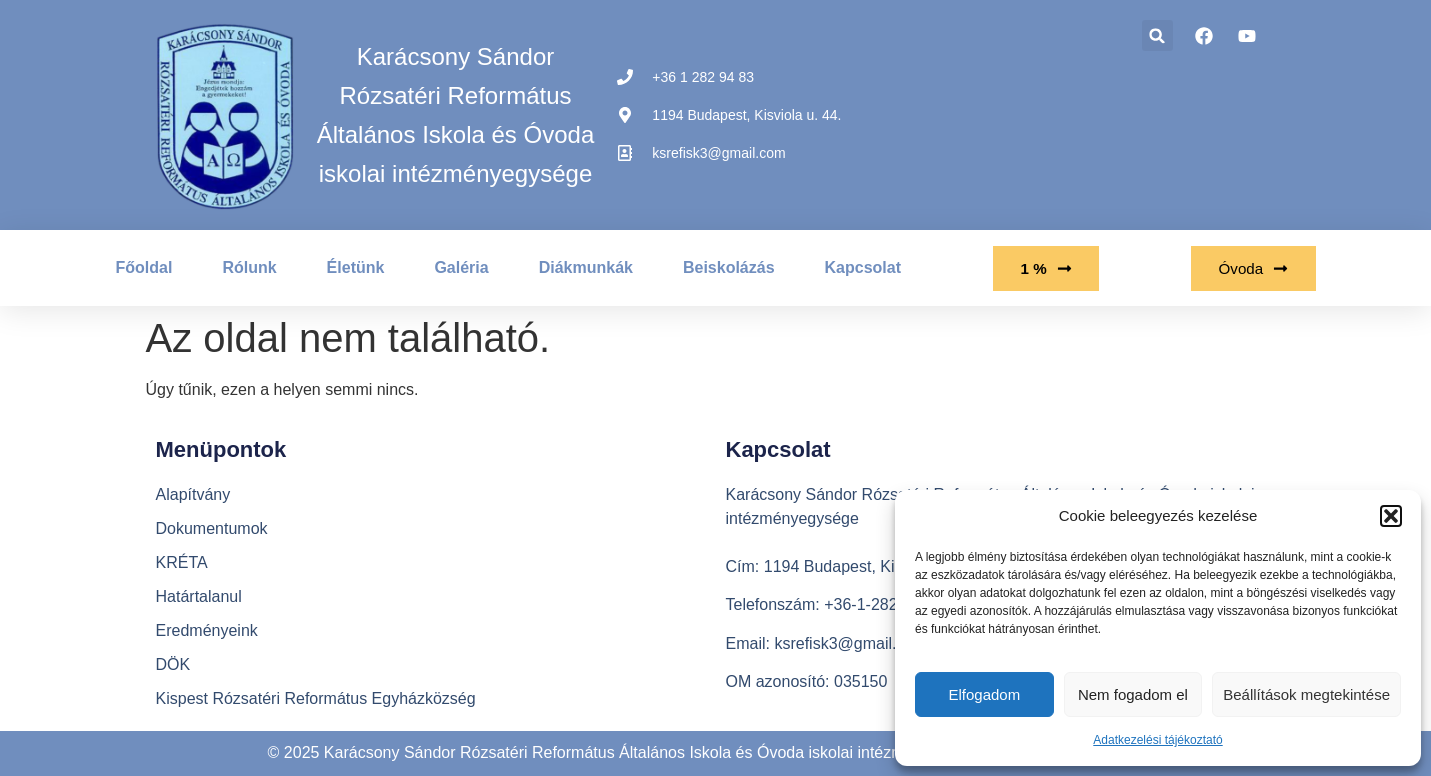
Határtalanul (199, 596)
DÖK (173, 664)
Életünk (356, 267)
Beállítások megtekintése (1306, 694)
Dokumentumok (212, 528)
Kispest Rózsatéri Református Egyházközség (316, 698)
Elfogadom (984, 694)
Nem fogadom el (1133, 694)
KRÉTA (182, 562)
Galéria (461, 267)
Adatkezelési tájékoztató (1157, 740)
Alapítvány (193, 494)
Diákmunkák (586, 267)
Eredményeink (207, 630)
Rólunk (249, 267)
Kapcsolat (863, 267)
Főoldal (144, 267)
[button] (1391, 516)
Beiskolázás (729, 267)
